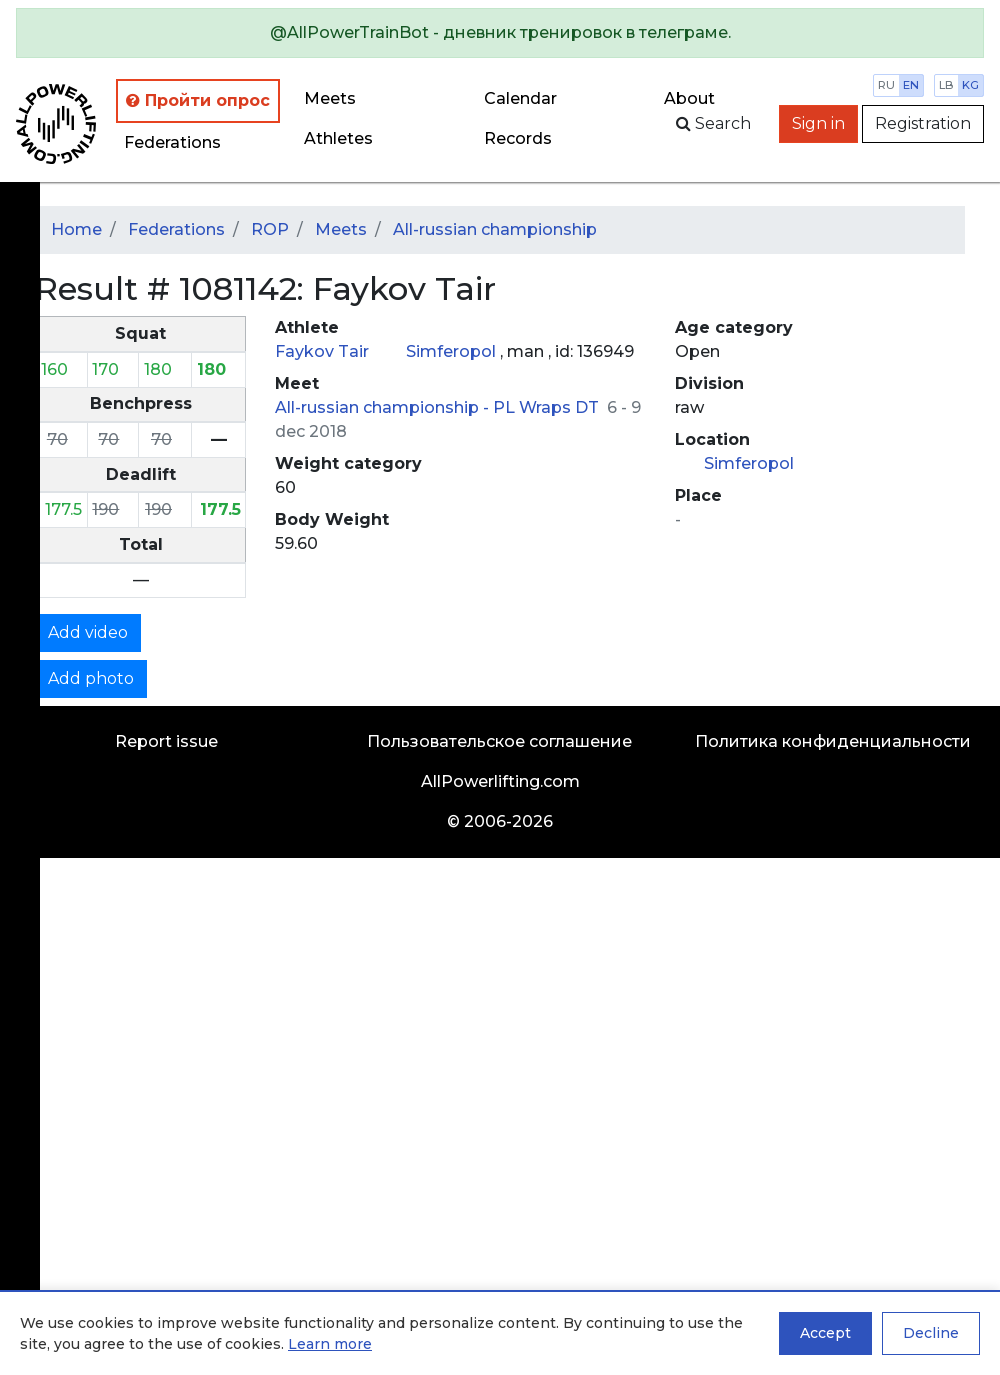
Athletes (338, 138)
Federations (172, 142)
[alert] (500, 33)
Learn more (330, 1344)
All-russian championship (495, 229)
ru (886, 85)
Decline (931, 1333)
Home (76, 229)
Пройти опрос (198, 100)
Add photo (91, 678)
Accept (825, 1333)
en (911, 85)
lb (946, 85)
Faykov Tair (324, 351)
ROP (270, 229)
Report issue (166, 741)
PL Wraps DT (548, 407)
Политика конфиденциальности (833, 741)
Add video (88, 632)
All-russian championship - (384, 407)
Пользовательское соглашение (499, 741)
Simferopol (453, 351)
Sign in (818, 123)
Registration (923, 123)
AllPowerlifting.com (500, 781)
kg (970, 85)
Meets (330, 98)
